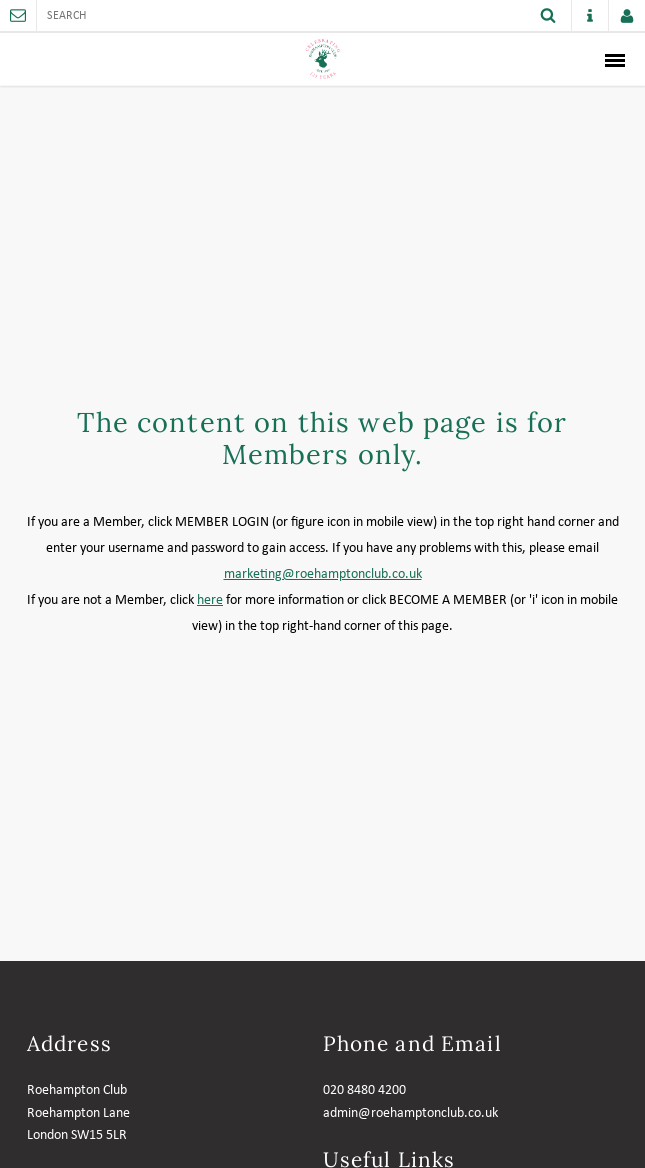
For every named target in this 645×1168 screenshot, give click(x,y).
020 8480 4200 (364, 1090)
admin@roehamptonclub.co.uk (410, 1113)
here (210, 600)
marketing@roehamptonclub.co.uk (323, 574)
